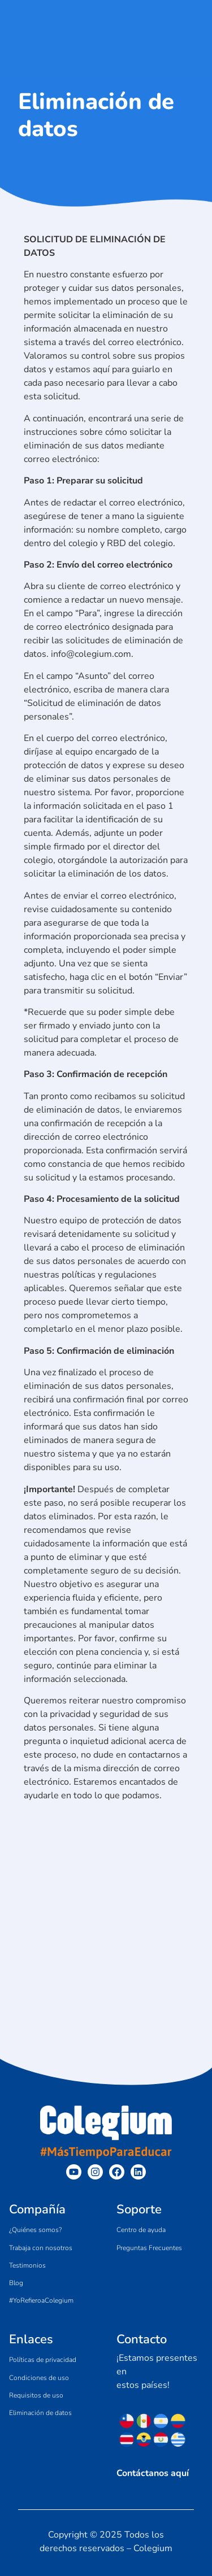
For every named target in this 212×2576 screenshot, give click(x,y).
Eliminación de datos (40, 2412)
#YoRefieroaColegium (41, 2300)
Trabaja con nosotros (40, 2247)
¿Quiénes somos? (35, 2229)
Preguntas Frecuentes (149, 2247)
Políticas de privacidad (42, 2359)
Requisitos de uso (36, 2395)
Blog (16, 2282)
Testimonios (27, 2265)
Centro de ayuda (141, 2229)
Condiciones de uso (39, 2377)
